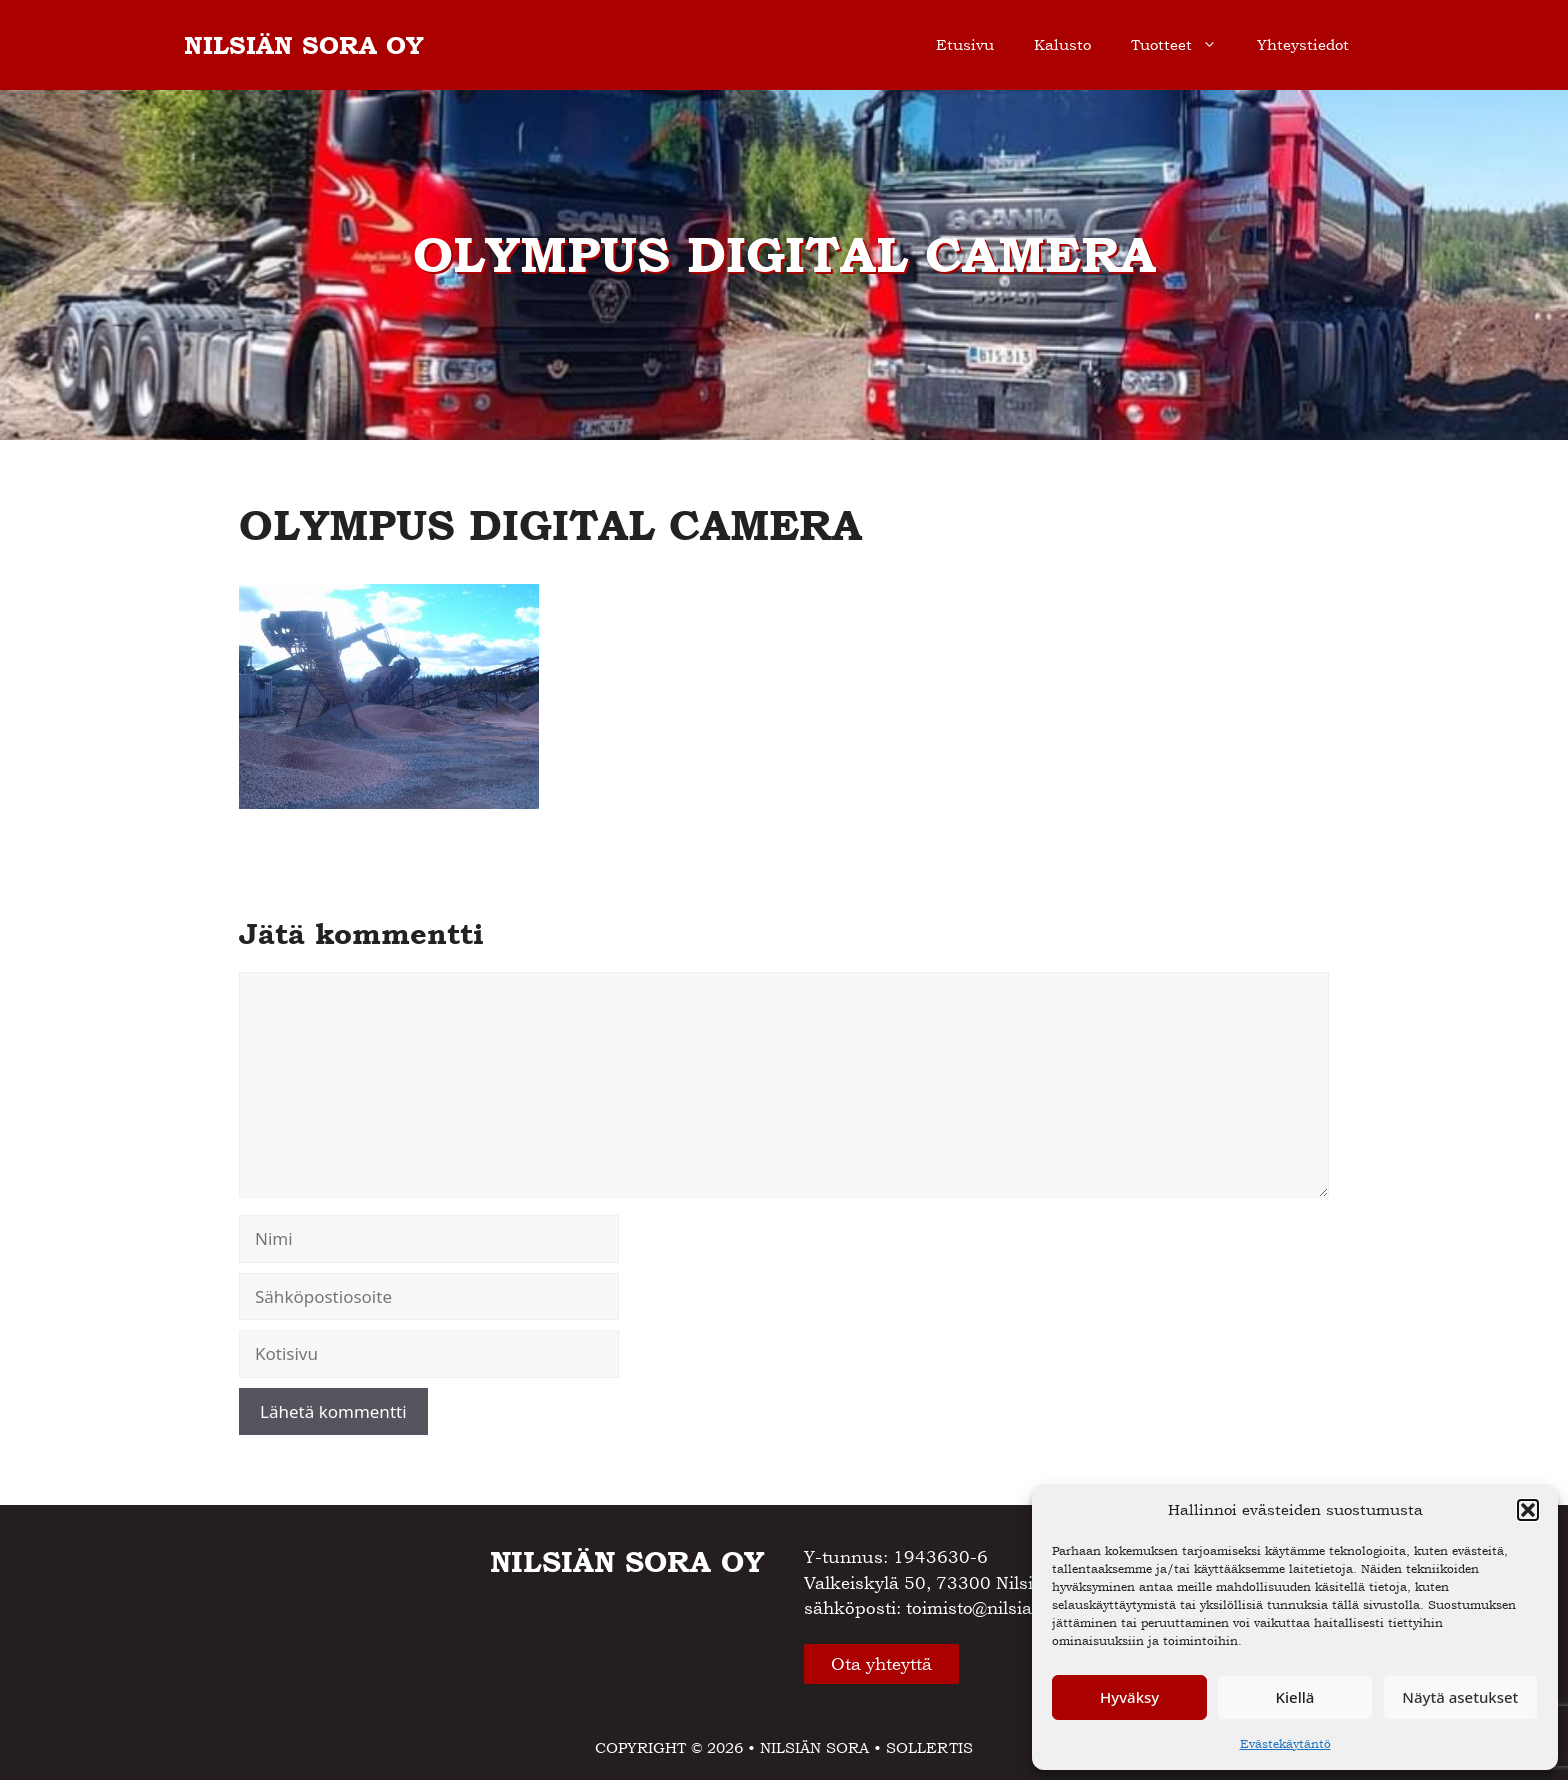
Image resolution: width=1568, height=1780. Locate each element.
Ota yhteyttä (881, 1664)
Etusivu (965, 44)
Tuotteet (1184, 45)
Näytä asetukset (1460, 1697)
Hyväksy (1129, 1697)
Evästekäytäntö (1285, 1744)
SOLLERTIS (929, 1747)
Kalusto (1062, 44)
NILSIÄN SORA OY (304, 45)
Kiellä (1295, 1697)
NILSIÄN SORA (814, 1747)
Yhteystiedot (1303, 44)
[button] (1528, 1510)
